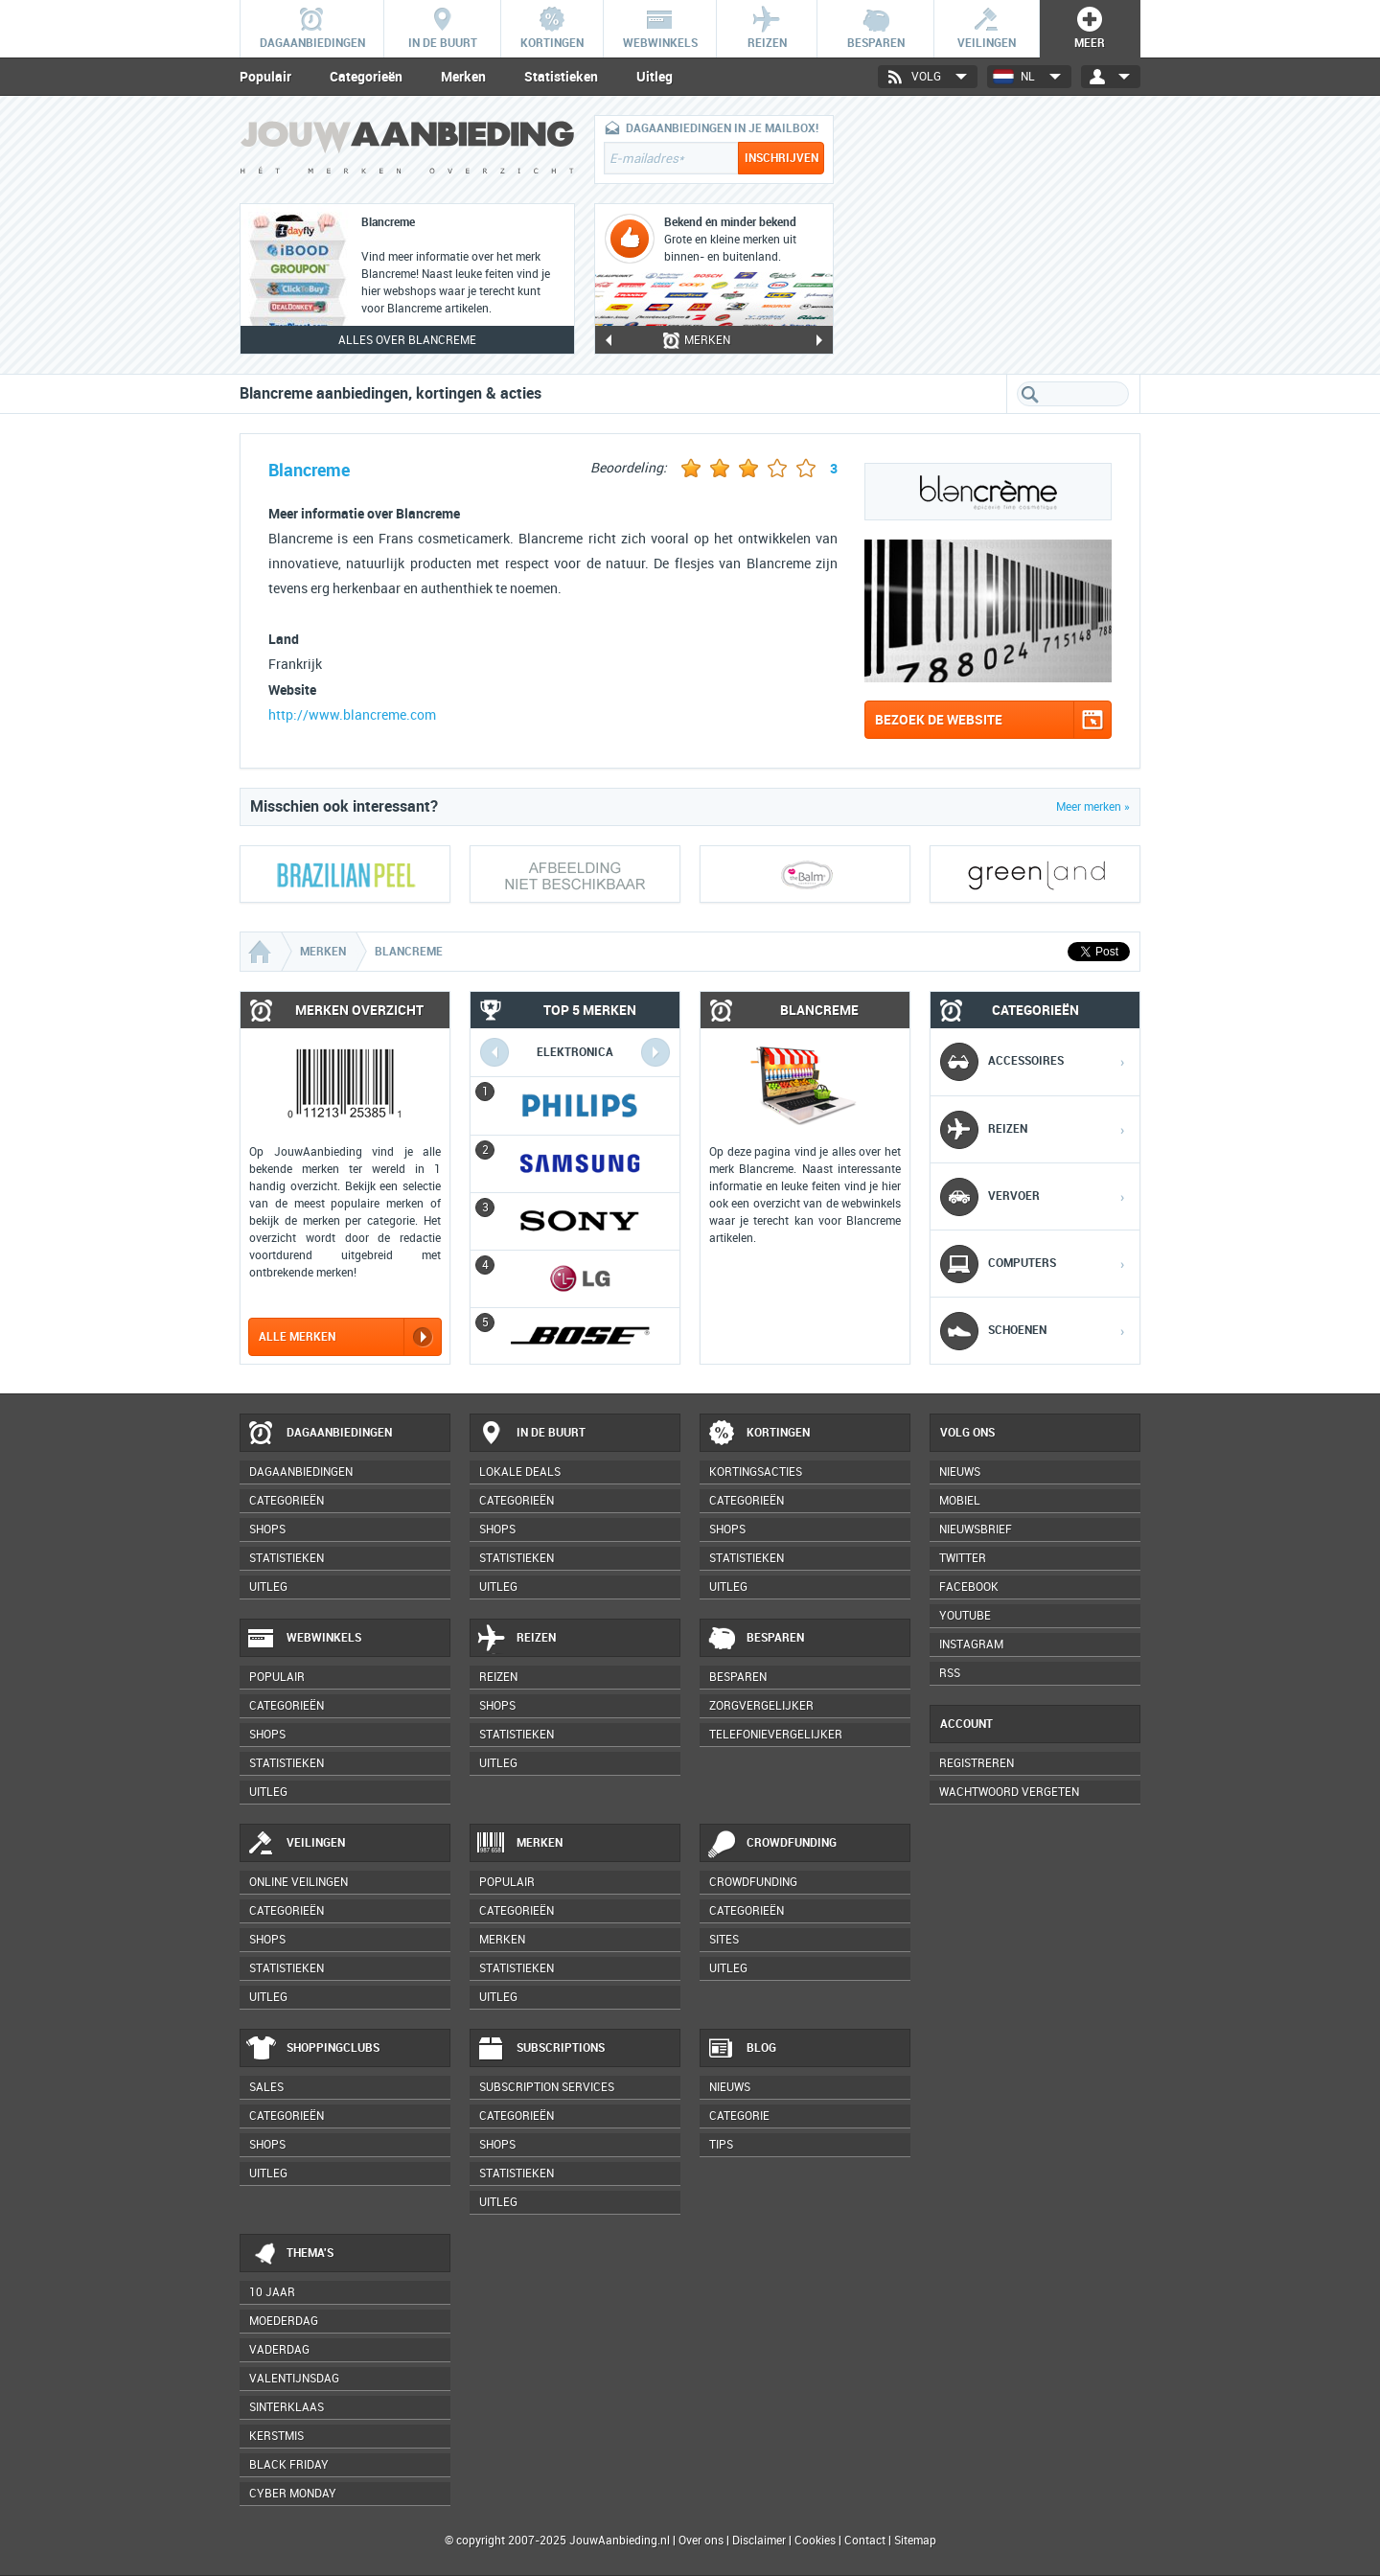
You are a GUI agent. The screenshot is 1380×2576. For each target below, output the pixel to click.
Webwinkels (303, 1638)
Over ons (701, 2540)
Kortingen (758, 1433)
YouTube (965, 1615)
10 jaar (272, 2292)
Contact (865, 2540)
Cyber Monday (292, 2493)
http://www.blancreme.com (352, 715)
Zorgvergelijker (761, 1706)
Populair (265, 76)
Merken (463, 76)
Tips (721, 2144)
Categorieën (366, 76)
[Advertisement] (996, 235)
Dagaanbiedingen (319, 1433)
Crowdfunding (771, 1843)
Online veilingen (298, 1882)
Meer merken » (1093, 807)
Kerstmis (276, 2436)
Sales (266, 2087)
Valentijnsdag (294, 2378)
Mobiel (959, 1500)
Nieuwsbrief (975, 1529)
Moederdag (283, 2321)
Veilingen (295, 1843)
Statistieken (561, 76)
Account (966, 1724)
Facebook (969, 1587)
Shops (267, 1529)
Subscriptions (540, 2049)
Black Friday (289, 2465)
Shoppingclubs (313, 2049)
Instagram (971, 1644)
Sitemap (915, 2540)
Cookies (814, 2540)
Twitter (962, 1558)
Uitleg (654, 76)
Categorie (739, 2116)
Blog (741, 2049)
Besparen (755, 1638)
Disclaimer (759, 2540)
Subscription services (546, 2087)
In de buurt (531, 1433)
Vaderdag (279, 2350)
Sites (724, 1939)
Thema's (290, 2254)
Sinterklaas (286, 2407)
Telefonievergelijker (775, 1734)
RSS (949, 1673)
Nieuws (729, 2087)
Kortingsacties (755, 1472)
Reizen (516, 1638)
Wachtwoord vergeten (1009, 1792)
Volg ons (967, 1432)
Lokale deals (520, 1472)
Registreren (976, 1763)
